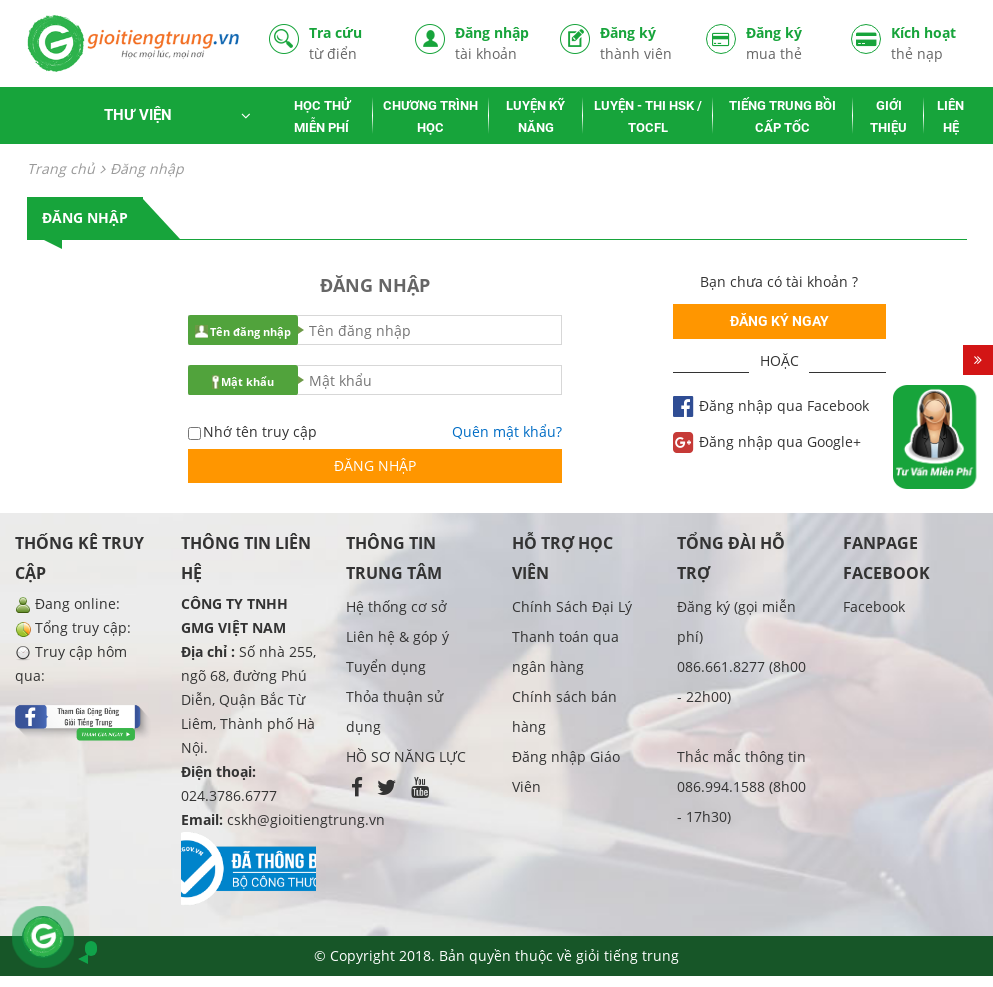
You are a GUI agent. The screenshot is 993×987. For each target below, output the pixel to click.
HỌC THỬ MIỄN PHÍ (322, 116)
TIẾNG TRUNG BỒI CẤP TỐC (782, 116)
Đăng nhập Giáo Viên (566, 771)
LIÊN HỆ (950, 116)
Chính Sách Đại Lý (572, 606)
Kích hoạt (929, 43)
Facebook (874, 606)
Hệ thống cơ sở (396, 606)
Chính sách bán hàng (564, 711)
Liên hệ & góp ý (397, 636)
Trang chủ (61, 168)
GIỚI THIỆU (888, 116)
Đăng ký (638, 43)
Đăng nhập (493, 43)
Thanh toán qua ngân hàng (565, 651)
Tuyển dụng (386, 666)
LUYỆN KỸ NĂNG (535, 116)
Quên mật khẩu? (507, 431)
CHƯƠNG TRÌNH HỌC (430, 116)
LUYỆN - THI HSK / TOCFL (648, 116)
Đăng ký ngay (779, 321)
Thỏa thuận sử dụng (394, 711)
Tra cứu (347, 43)
